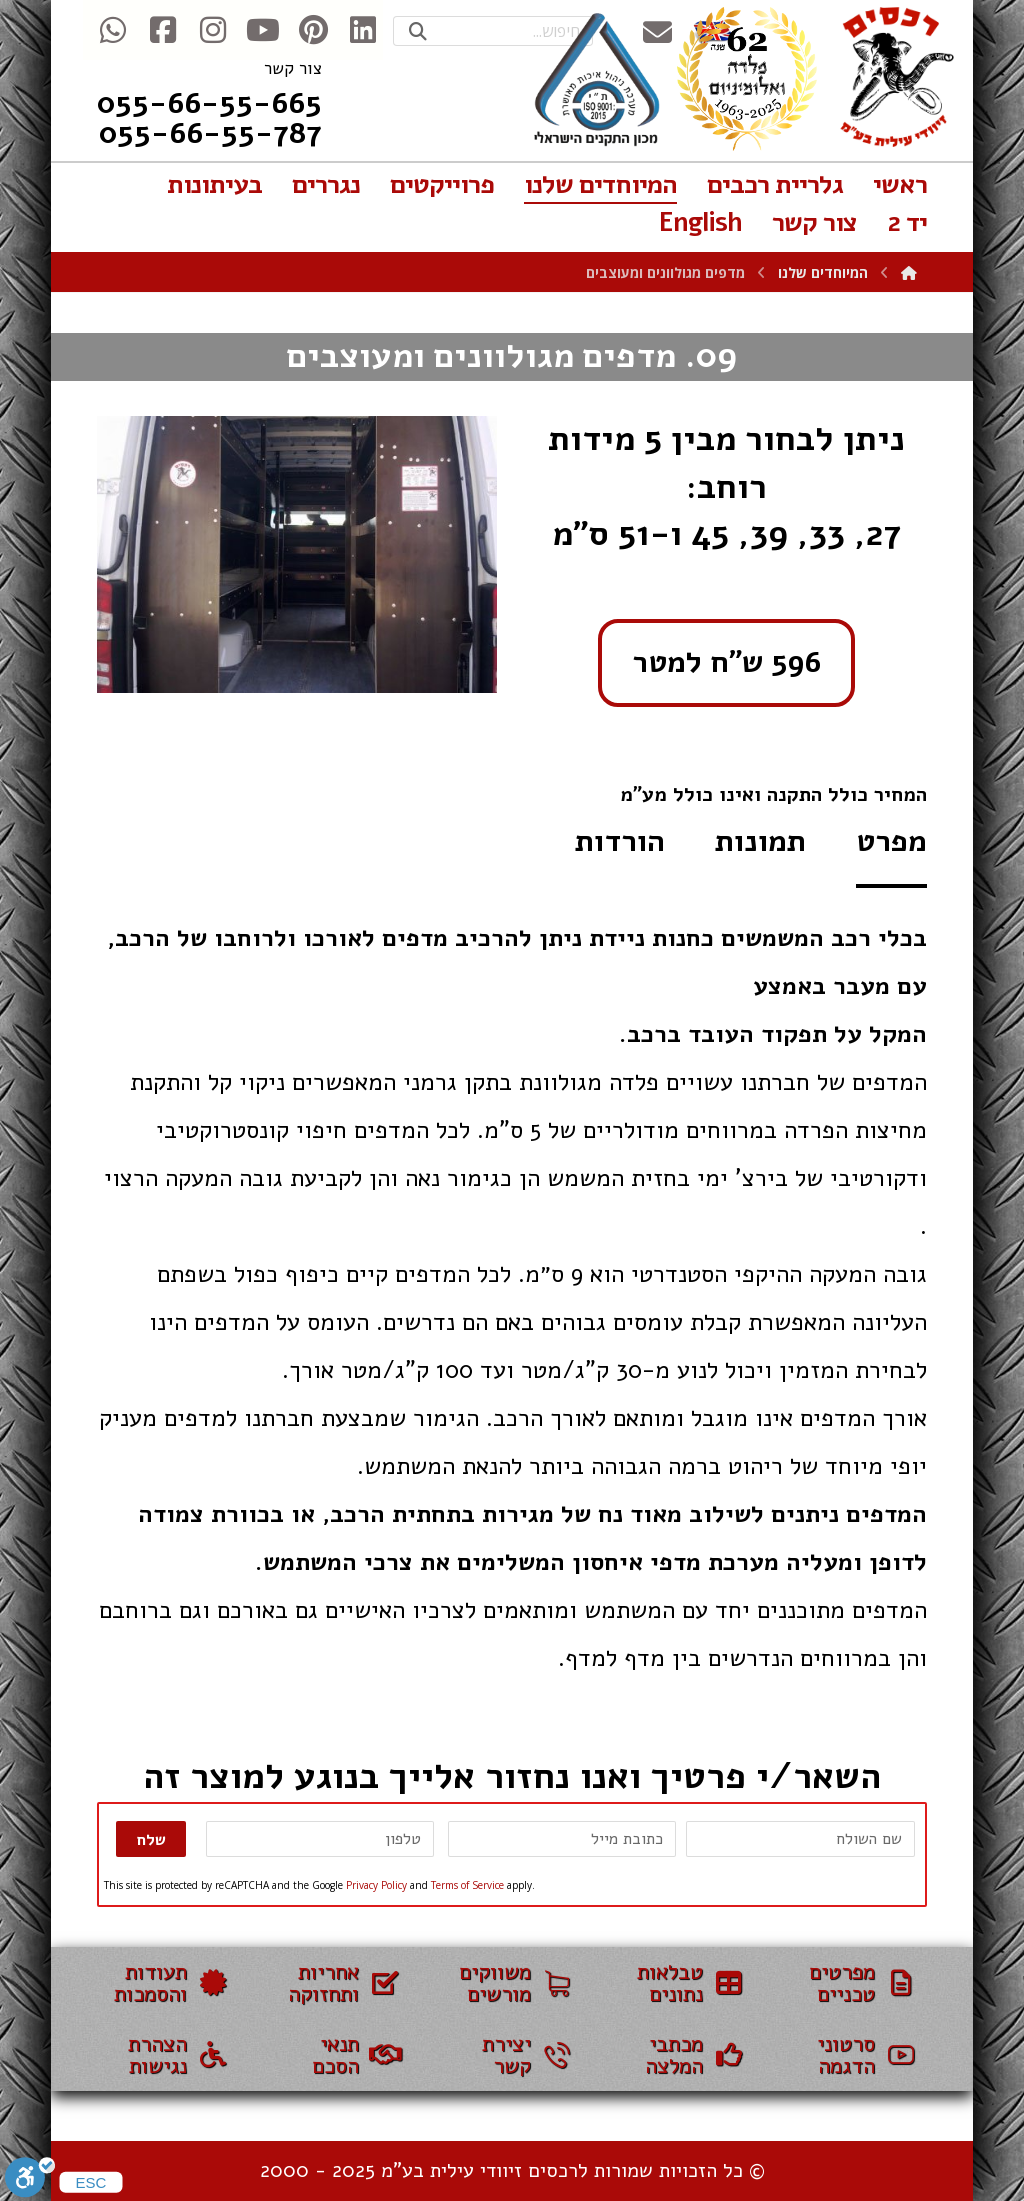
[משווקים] (512, 1983)
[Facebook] (163, 30)
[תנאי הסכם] (340, 2055)
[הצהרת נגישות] (168, 2055)
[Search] (418, 31)
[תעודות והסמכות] (168, 1983)
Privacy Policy (376, 1885)
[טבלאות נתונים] (684, 1983)
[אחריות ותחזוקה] (340, 1983)
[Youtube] (263, 30)
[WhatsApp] (113, 30)
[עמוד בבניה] (684, 2055)
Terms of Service (467, 1885)
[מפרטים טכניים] (856, 1983)
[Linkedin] (363, 30)
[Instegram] (213, 30)
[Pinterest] (313, 30)
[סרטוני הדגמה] (856, 2055)
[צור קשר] (512, 2055)
